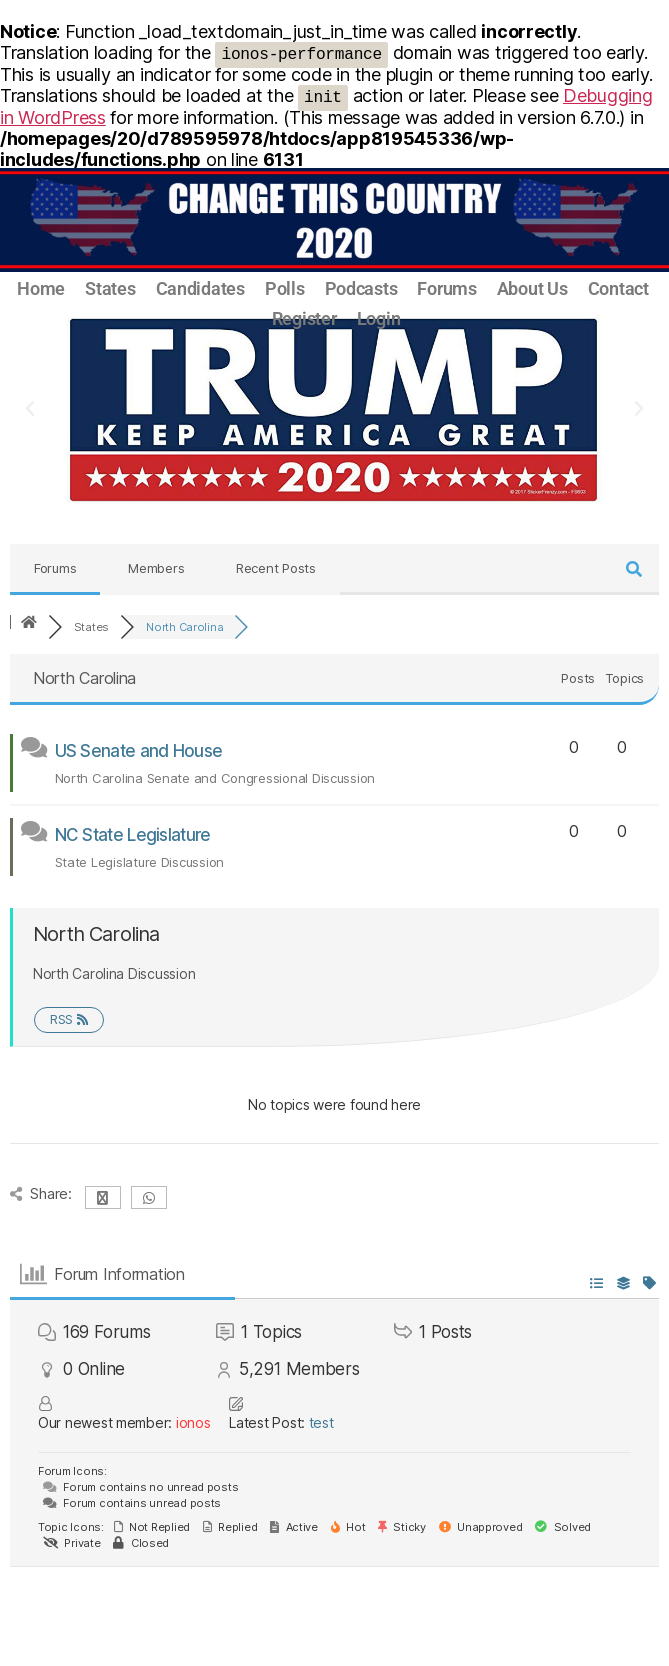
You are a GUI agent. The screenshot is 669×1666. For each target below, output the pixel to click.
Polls (285, 288)
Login (379, 318)
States (110, 288)
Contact (618, 288)
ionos (193, 1422)
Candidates (200, 288)
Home (41, 288)
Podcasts (361, 288)
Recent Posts (276, 568)
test (321, 1422)
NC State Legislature (133, 835)
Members (156, 568)
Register (304, 318)
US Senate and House (139, 751)
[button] (30, 409)
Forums (446, 288)
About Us (532, 288)
